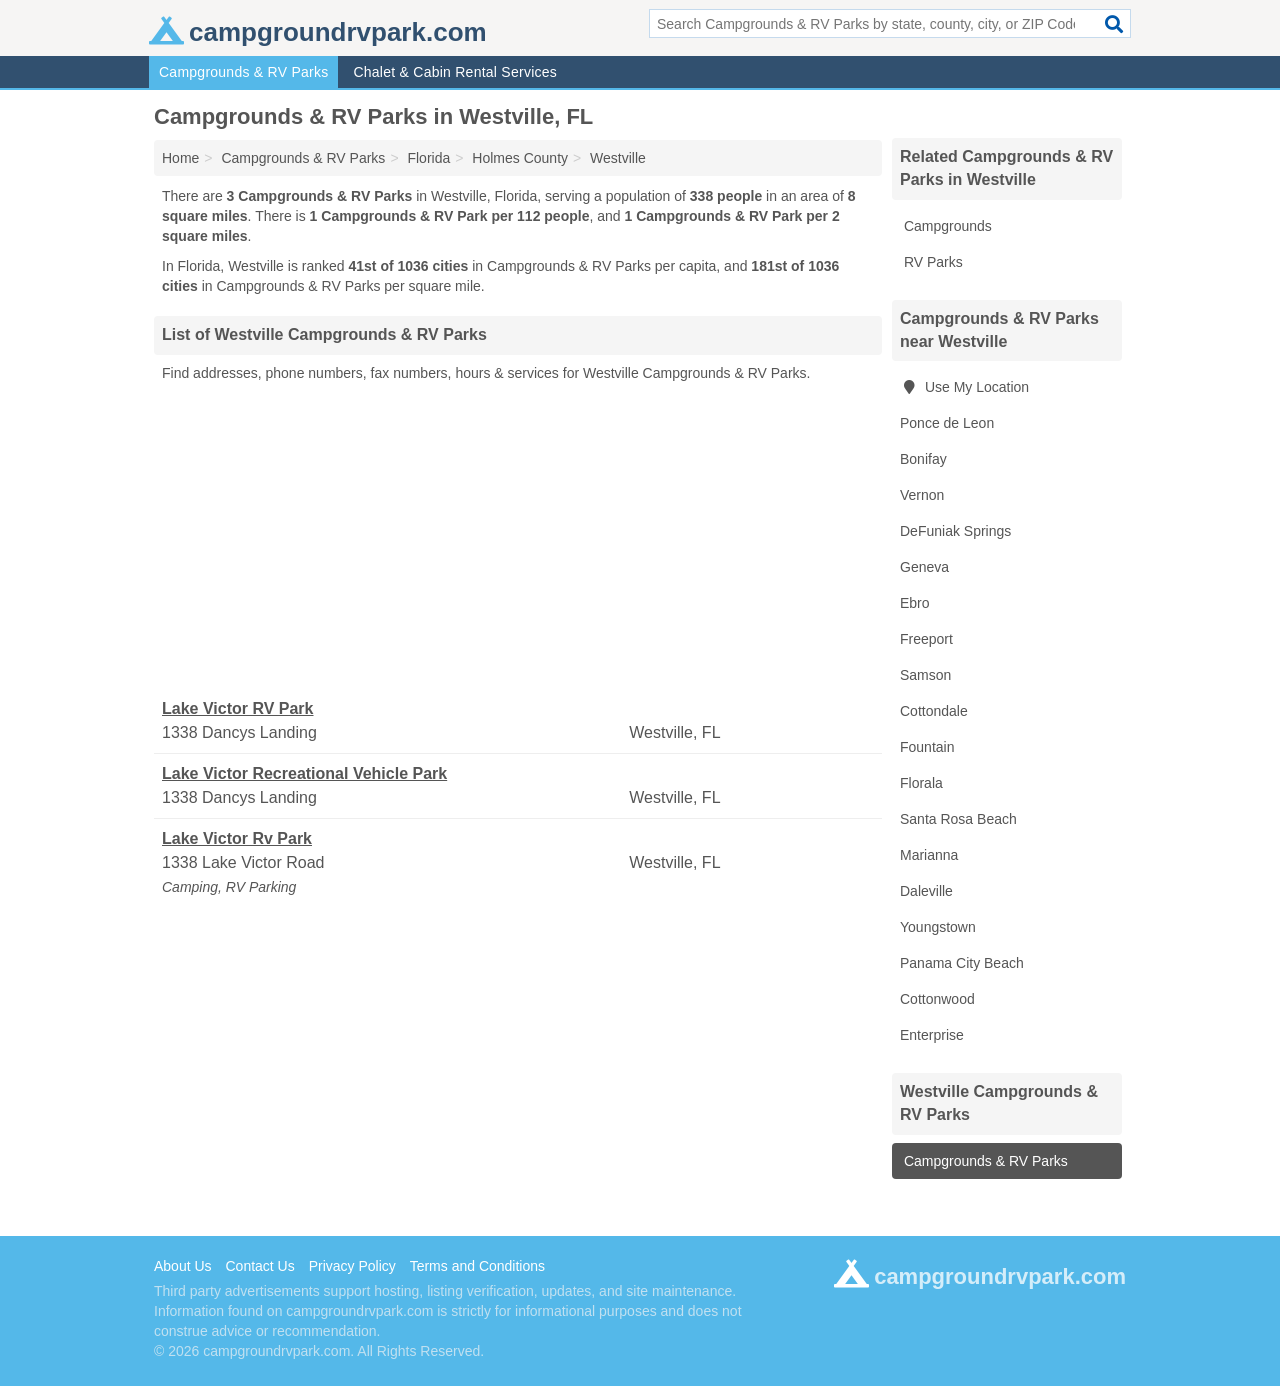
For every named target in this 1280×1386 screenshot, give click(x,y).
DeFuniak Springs (955, 531)
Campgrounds (946, 226)
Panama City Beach (962, 963)
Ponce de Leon (947, 423)
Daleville (926, 891)
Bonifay (923, 459)
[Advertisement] (518, 541)
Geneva (924, 567)
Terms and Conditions (477, 1266)
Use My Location (964, 387)
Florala (921, 783)
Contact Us (259, 1266)
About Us (183, 1266)
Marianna (929, 855)
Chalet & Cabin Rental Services (455, 72)
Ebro (915, 603)
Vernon (922, 495)
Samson (925, 675)
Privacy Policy (352, 1266)
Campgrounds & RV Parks (243, 72)
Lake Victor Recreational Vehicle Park (304, 773)
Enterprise (932, 1035)
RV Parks (931, 262)
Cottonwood (937, 999)
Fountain (927, 747)
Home (180, 158)
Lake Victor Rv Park (237, 838)
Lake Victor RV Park (238, 708)
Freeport (926, 639)
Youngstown (938, 927)
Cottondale (934, 711)
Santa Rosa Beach (958, 819)
